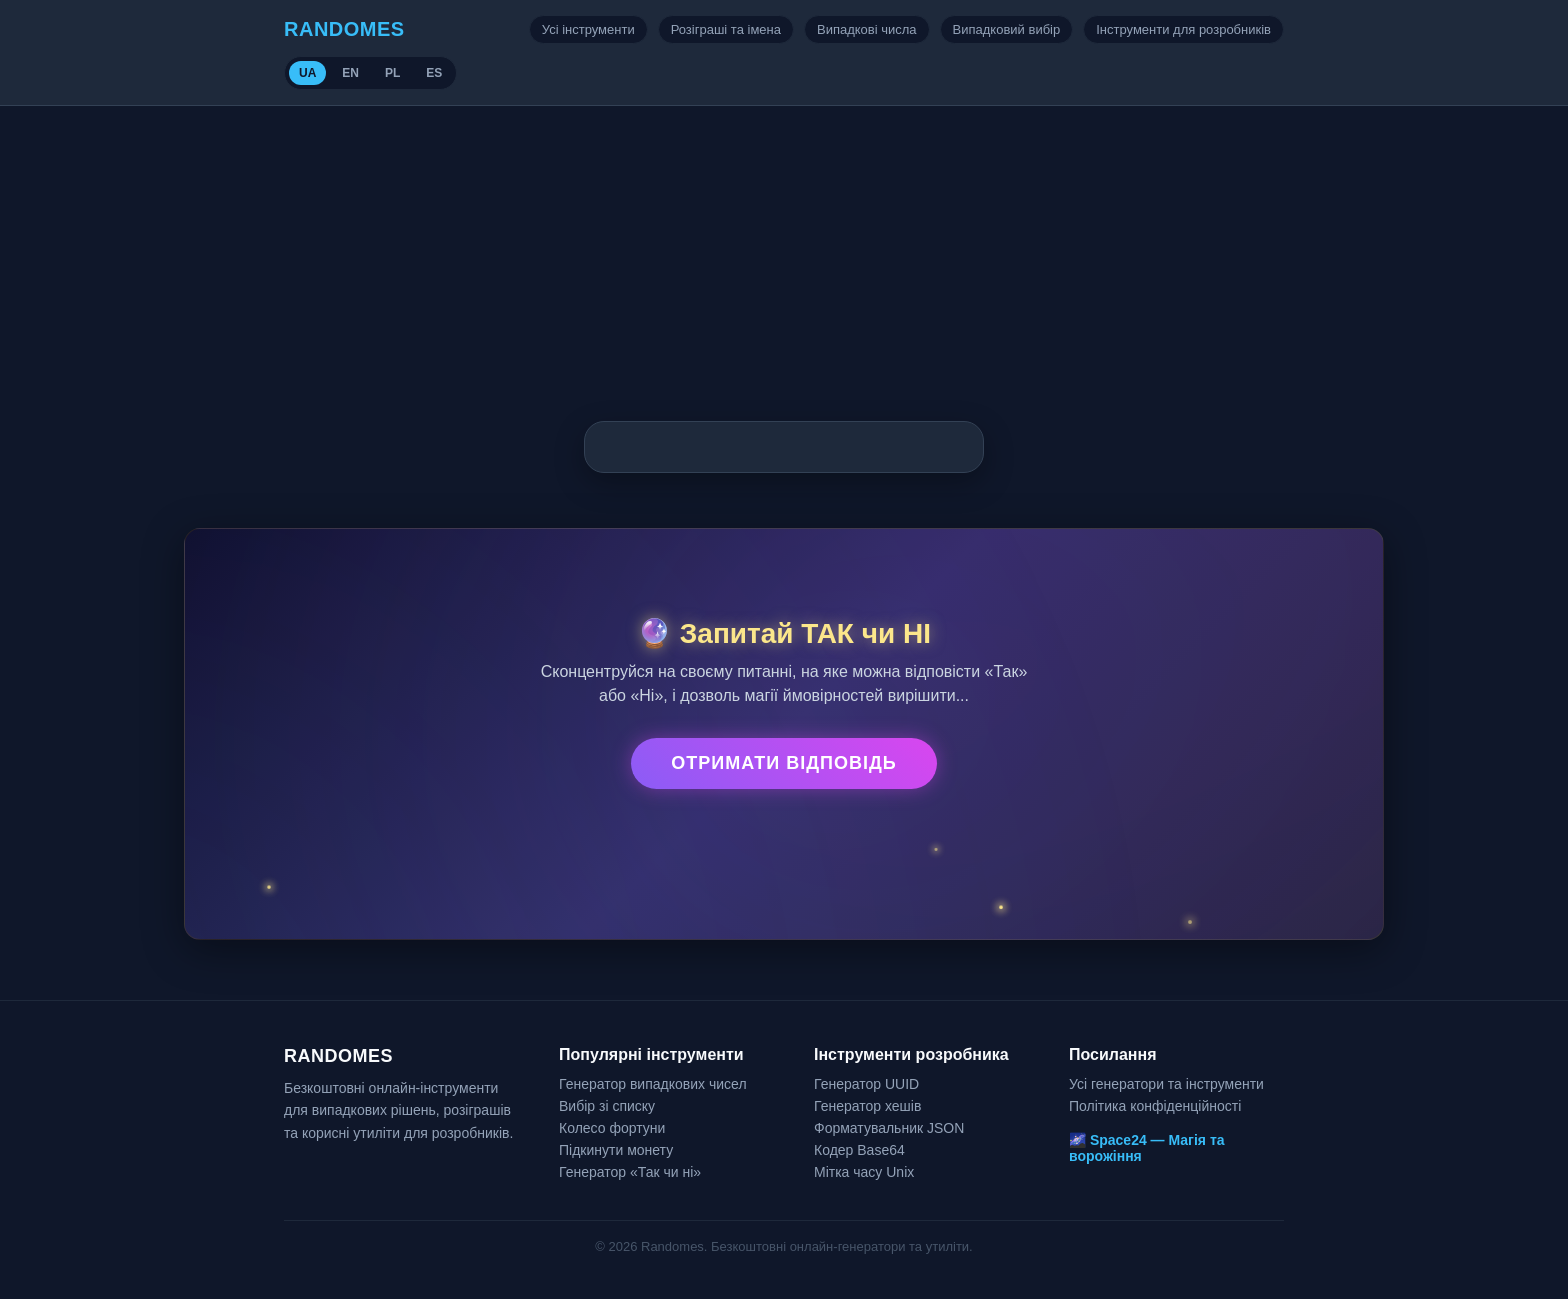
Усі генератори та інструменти (1166, 1084)
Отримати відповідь (784, 763)
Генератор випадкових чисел (653, 1084)
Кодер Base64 (859, 1150)
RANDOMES (344, 29)
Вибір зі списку (607, 1106)
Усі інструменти (588, 29)
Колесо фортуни (612, 1128)
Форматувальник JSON (889, 1128)
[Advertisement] (784, 256)
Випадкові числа (867, 29)
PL (392, 73)
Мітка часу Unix (864, 1172)
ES (434, 73)
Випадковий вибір (1007, 29)
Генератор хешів (867, 1106)
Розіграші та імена (726, 29)
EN (350, 73)
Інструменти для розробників (1183, 29)
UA (307, 73)
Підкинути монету (616, 1150)
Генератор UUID (866, 1084)
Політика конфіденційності (1155, 1106)
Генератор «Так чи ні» (630, 1172)
